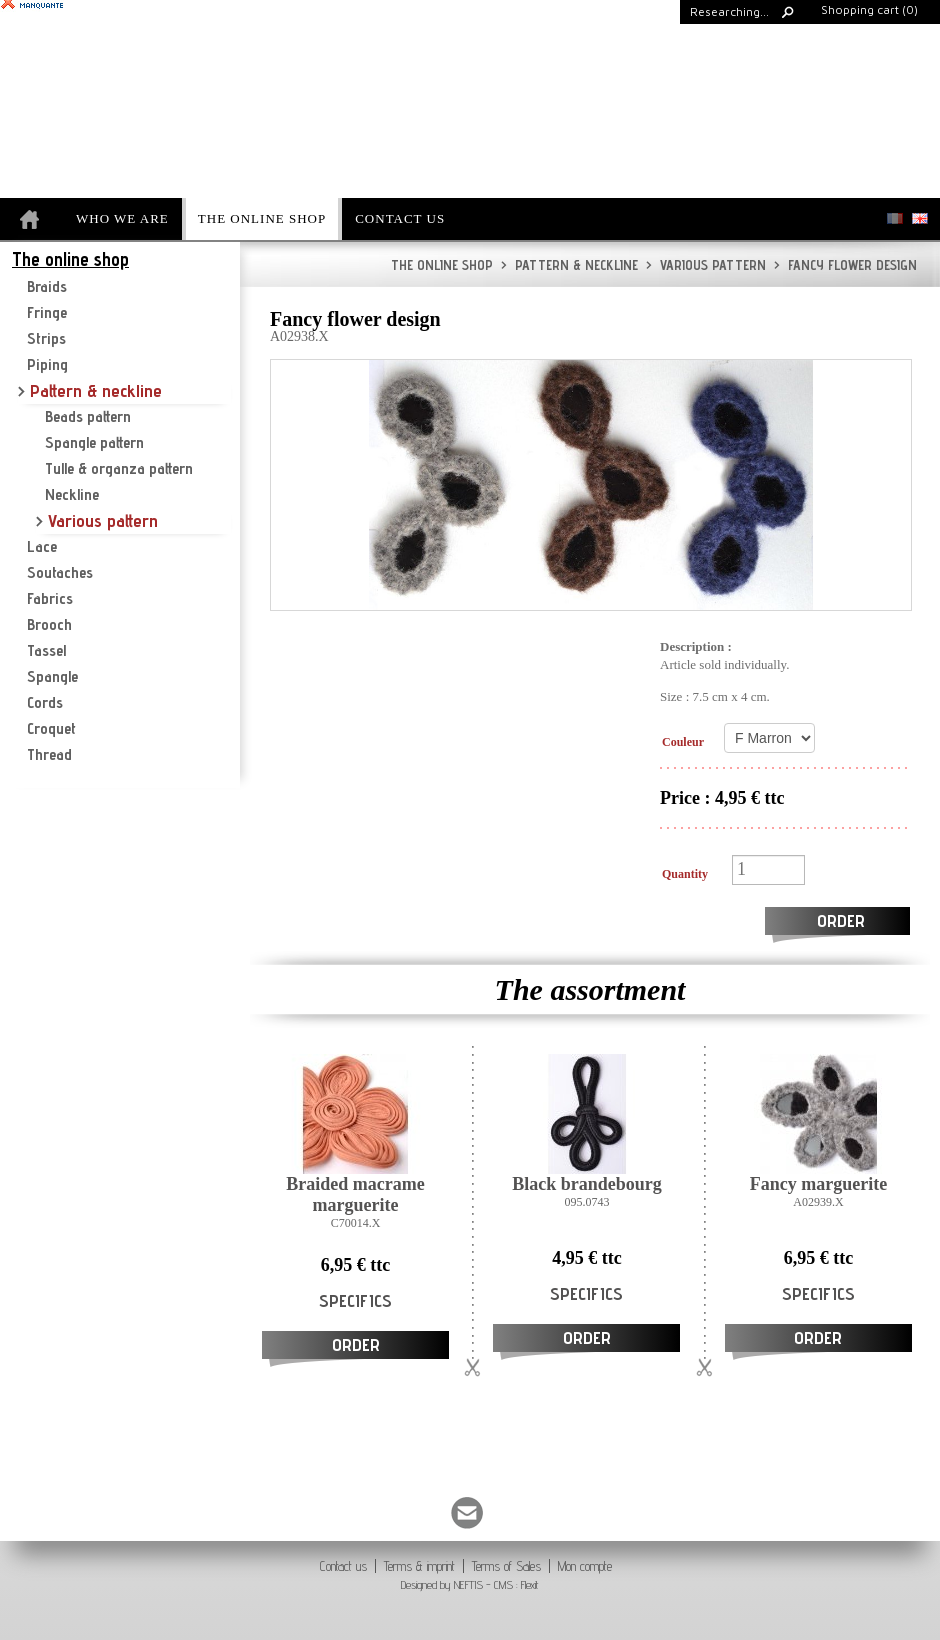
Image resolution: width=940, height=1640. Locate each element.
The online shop (442, 265)
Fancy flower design (845, 265)
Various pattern (706, 265)
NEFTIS (468, 1584)
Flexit (530, 1584)
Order (841, 920)
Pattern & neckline (569, 265)
